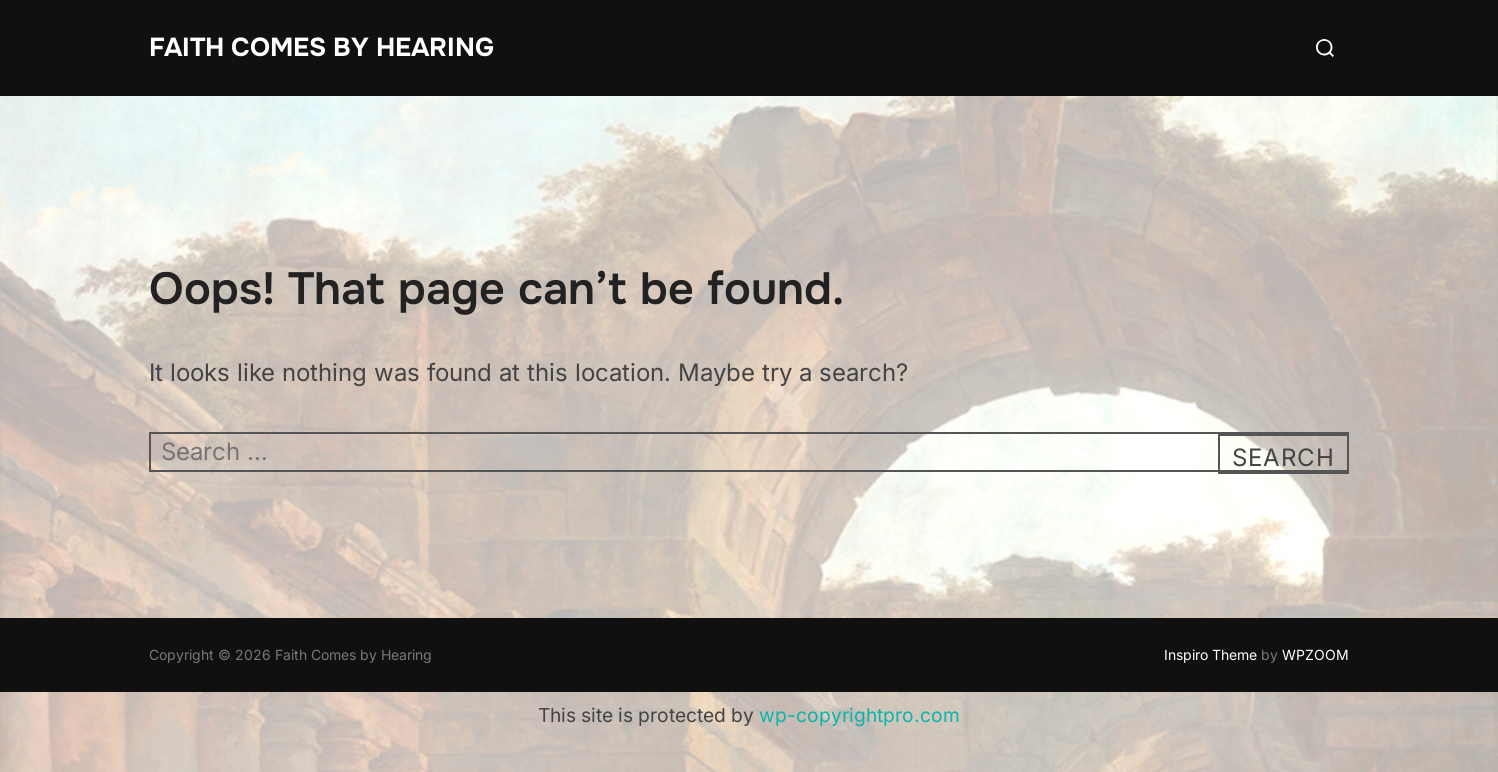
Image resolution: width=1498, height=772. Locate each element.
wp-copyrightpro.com (859, 715)
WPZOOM (1315, 654)
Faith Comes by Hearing (321, 47)
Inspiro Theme (1210, 654)
